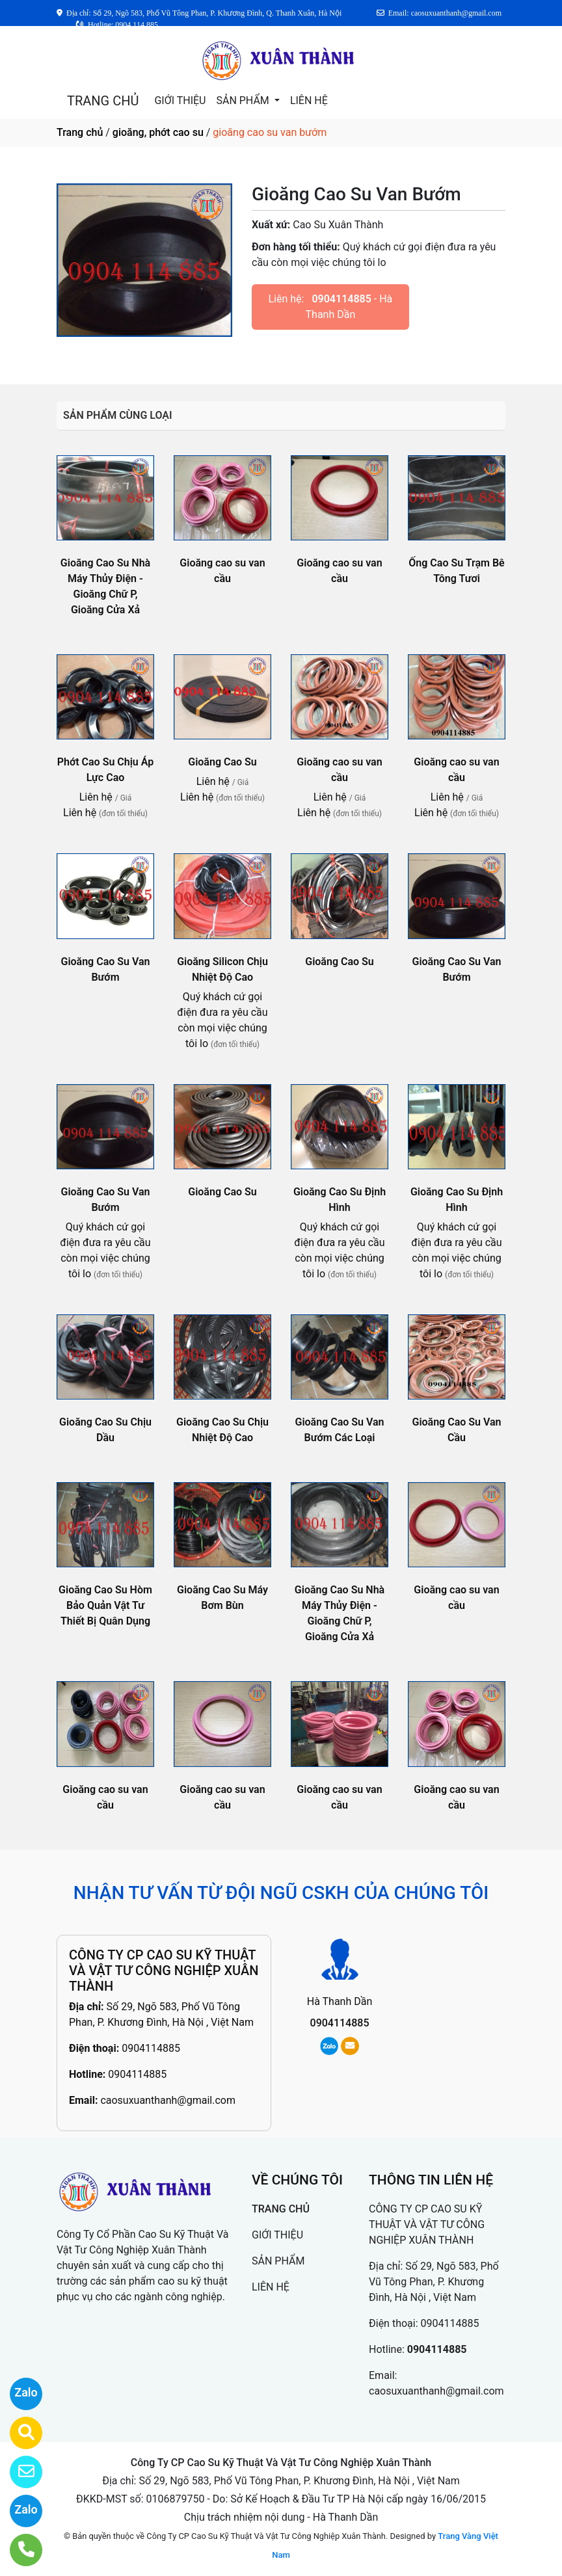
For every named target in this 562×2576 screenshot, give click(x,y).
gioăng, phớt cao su (158, 132)
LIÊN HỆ (309, 100)
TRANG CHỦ (103, 101)
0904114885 (341, 299)
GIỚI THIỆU (180, 100)
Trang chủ (80, 132)
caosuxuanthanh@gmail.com (167, 2100)
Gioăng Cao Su (222, 762)
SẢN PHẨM (243, 100)
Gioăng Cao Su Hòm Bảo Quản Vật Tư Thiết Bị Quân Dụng (105, 1605)
